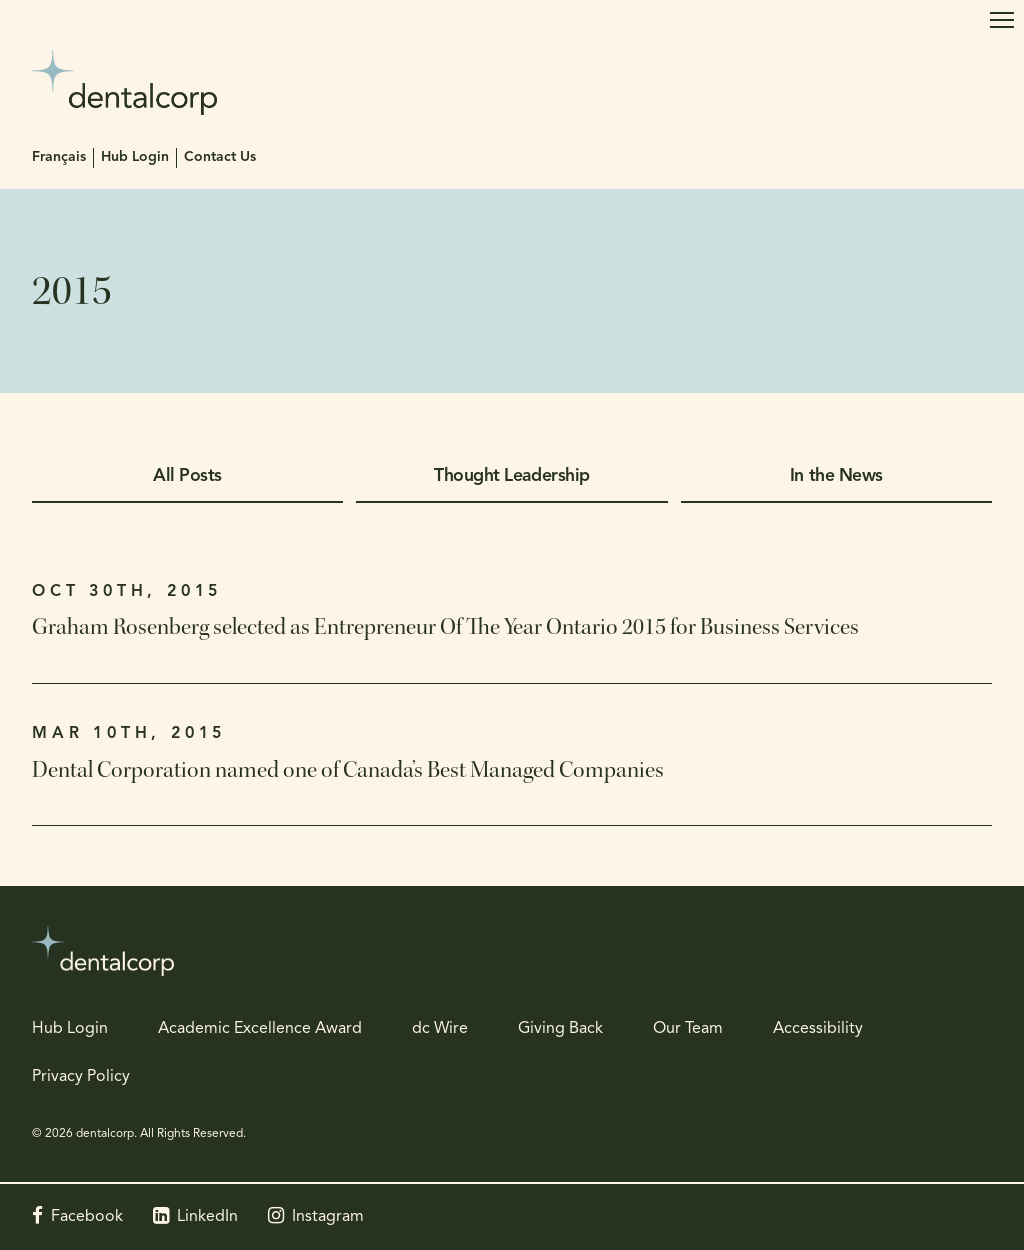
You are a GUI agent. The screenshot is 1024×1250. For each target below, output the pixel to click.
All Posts (187, 476)
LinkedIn (207, 1217)
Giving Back (560, 1029)
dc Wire (440, 1029)
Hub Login (135, 157)
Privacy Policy (81, 1077)
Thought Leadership (511, 476)
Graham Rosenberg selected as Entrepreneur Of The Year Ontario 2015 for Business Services (445, 627)
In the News (836, 476)
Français (59, 157)
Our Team (688, 1029)
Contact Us (220, 157)
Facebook (87, 1217)
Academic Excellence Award (260, 1029)
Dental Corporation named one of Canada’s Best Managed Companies (348, 770)
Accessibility (818, 1029)
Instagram (328, 1217)
